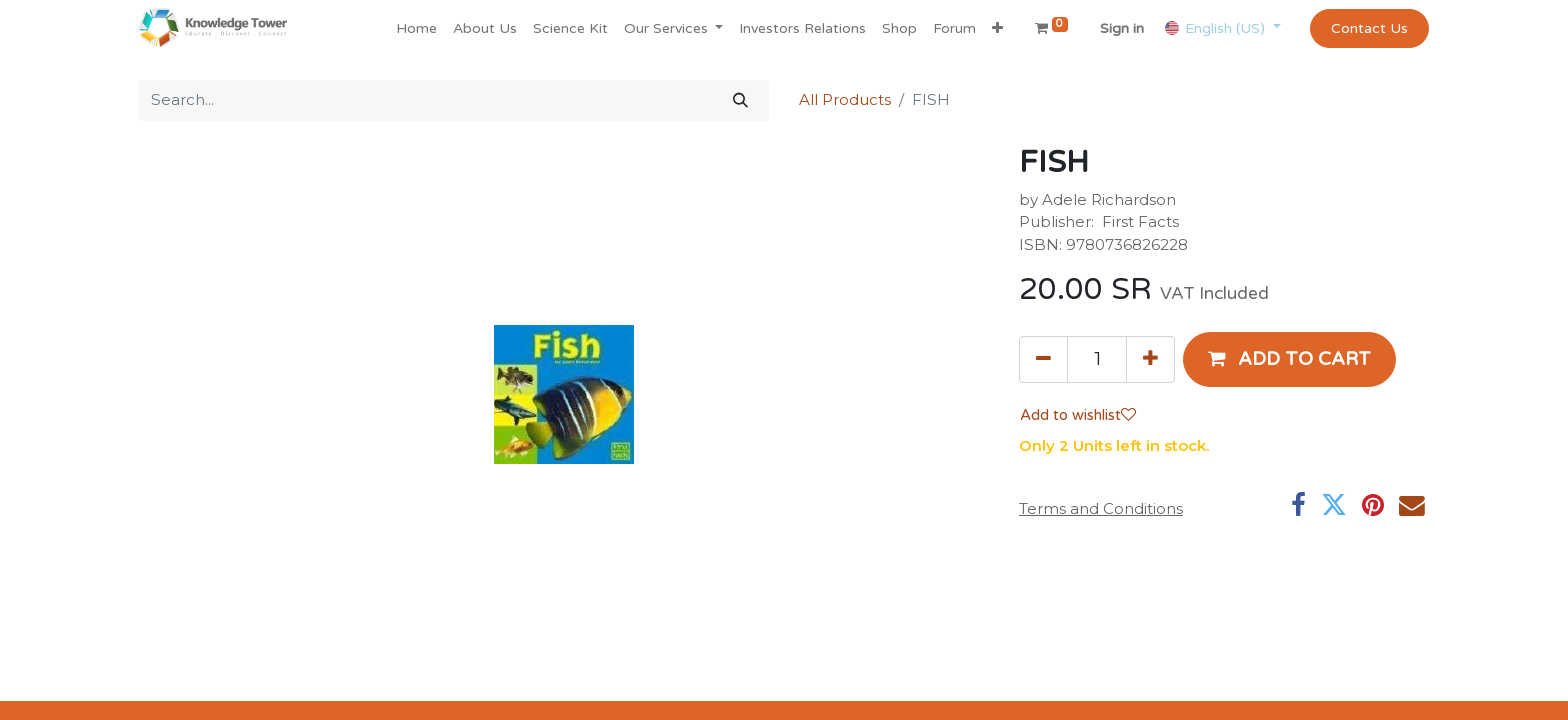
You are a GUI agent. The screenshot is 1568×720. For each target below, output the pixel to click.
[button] (997, 28)
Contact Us (1369, 28)
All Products (845, 99)
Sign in (1122, 28)
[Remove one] (1043, 359)
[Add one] (1150, 359)
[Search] (740, 100)
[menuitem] (416, 28)
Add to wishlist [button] (1078, 415)
